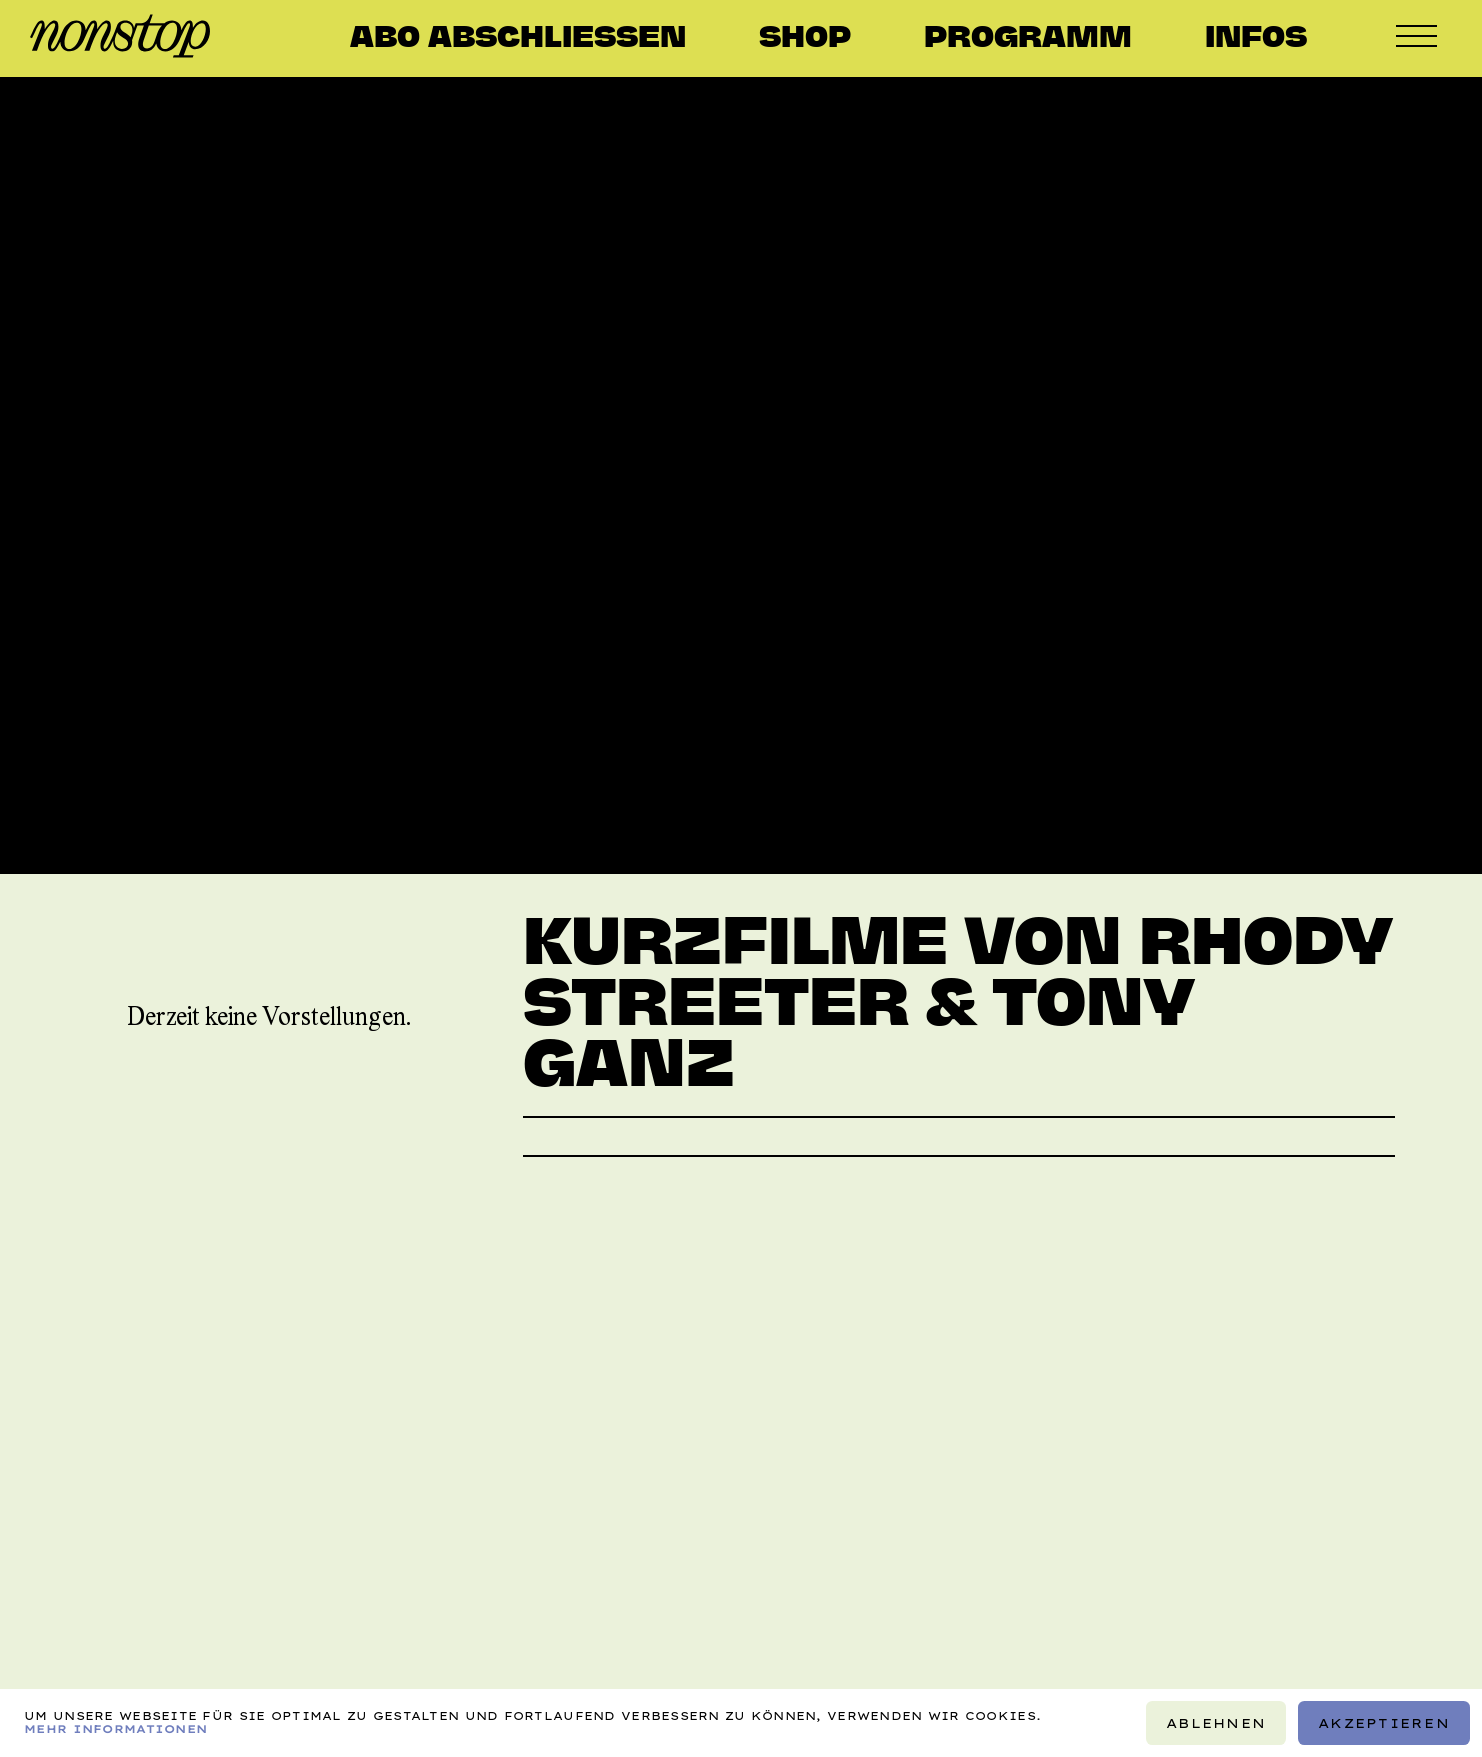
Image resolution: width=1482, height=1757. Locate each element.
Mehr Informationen (115, 1729)
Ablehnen (1216, 1723)
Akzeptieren (1384, 1723)
